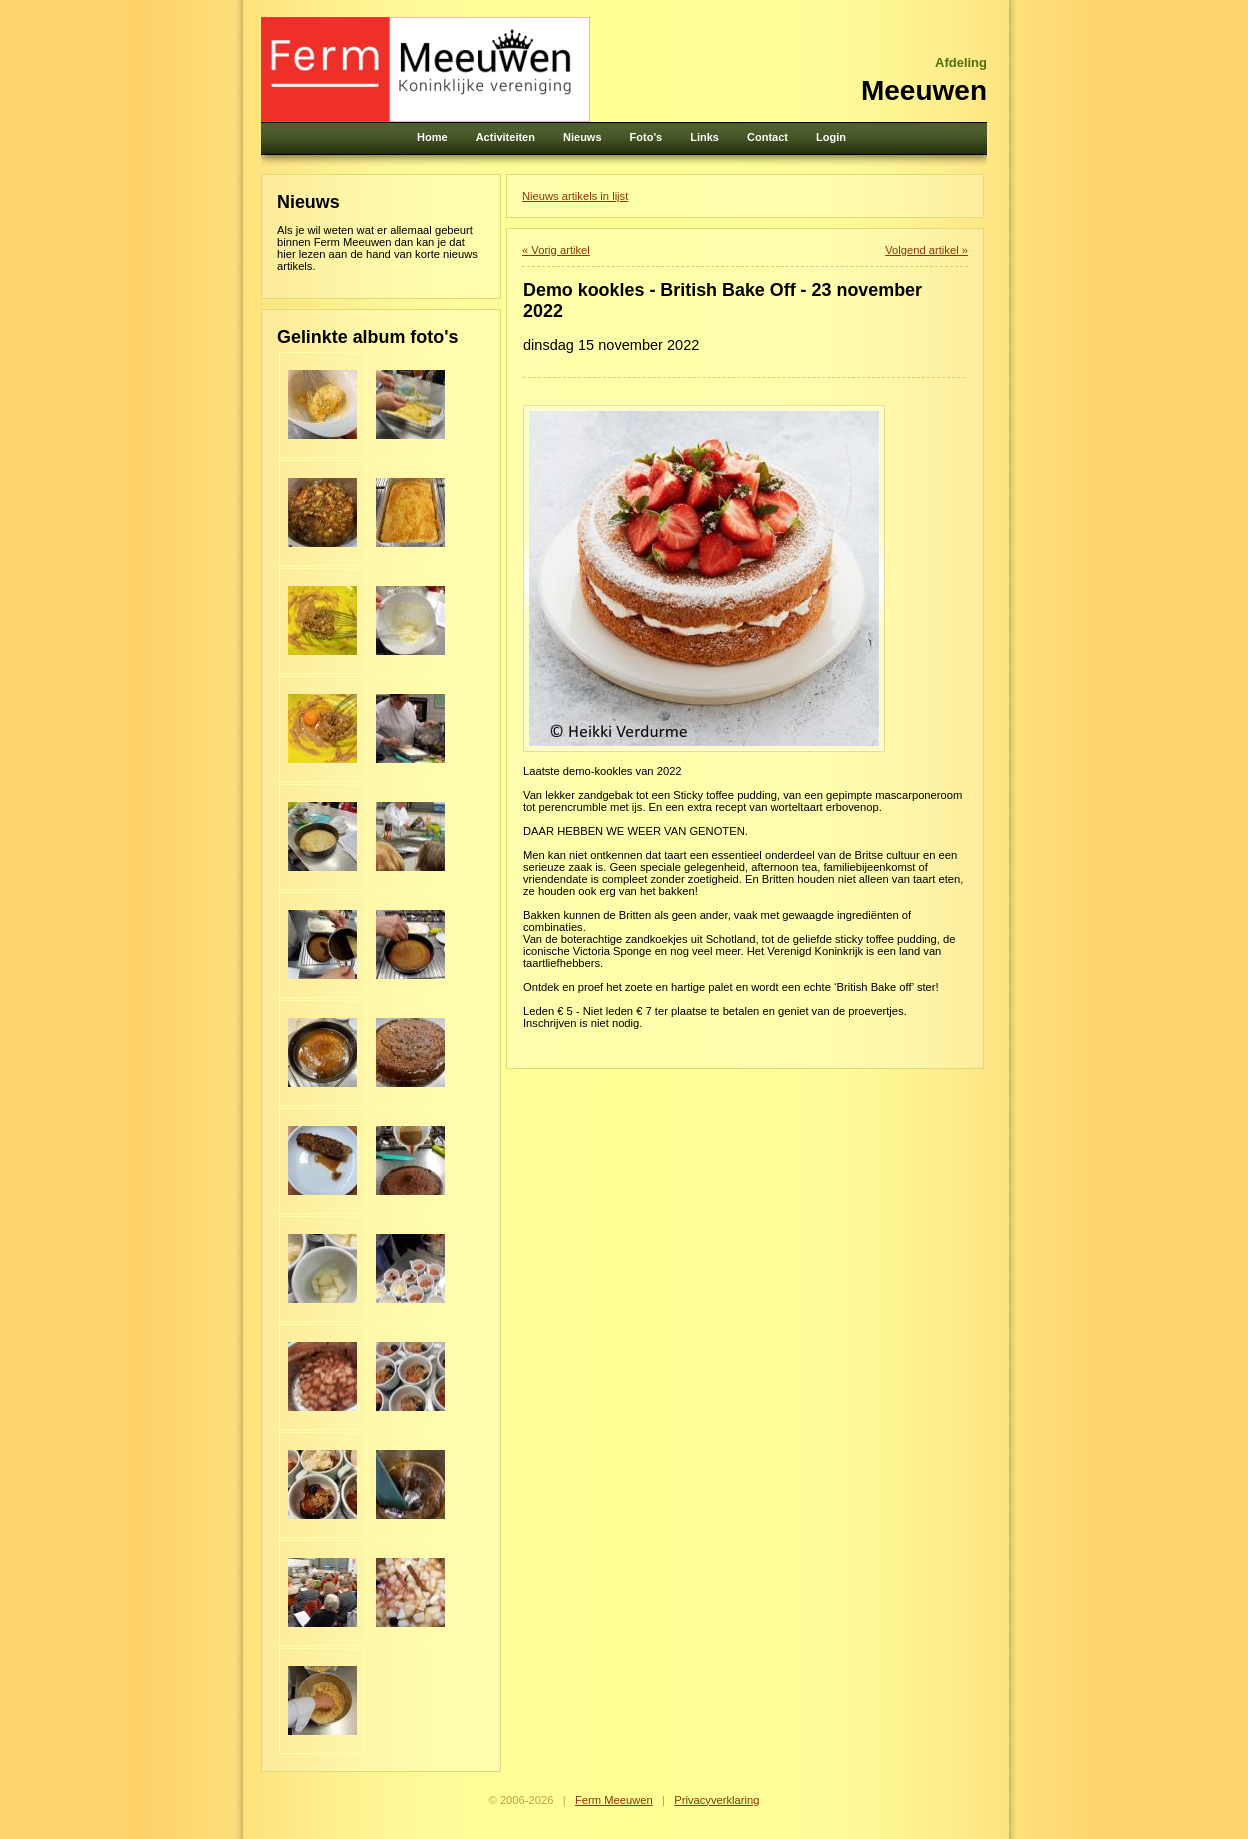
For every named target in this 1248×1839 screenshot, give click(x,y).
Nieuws (582, 137)
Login (831, 137)
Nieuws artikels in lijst (575, 196)
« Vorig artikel (556, 250)
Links (704, 137)
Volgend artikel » (926, 250)
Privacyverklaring (716, 1800)
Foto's (646, 137)
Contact (767, 137)
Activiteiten (505, 137)
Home (432, 137)
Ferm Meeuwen (614, 1800)
